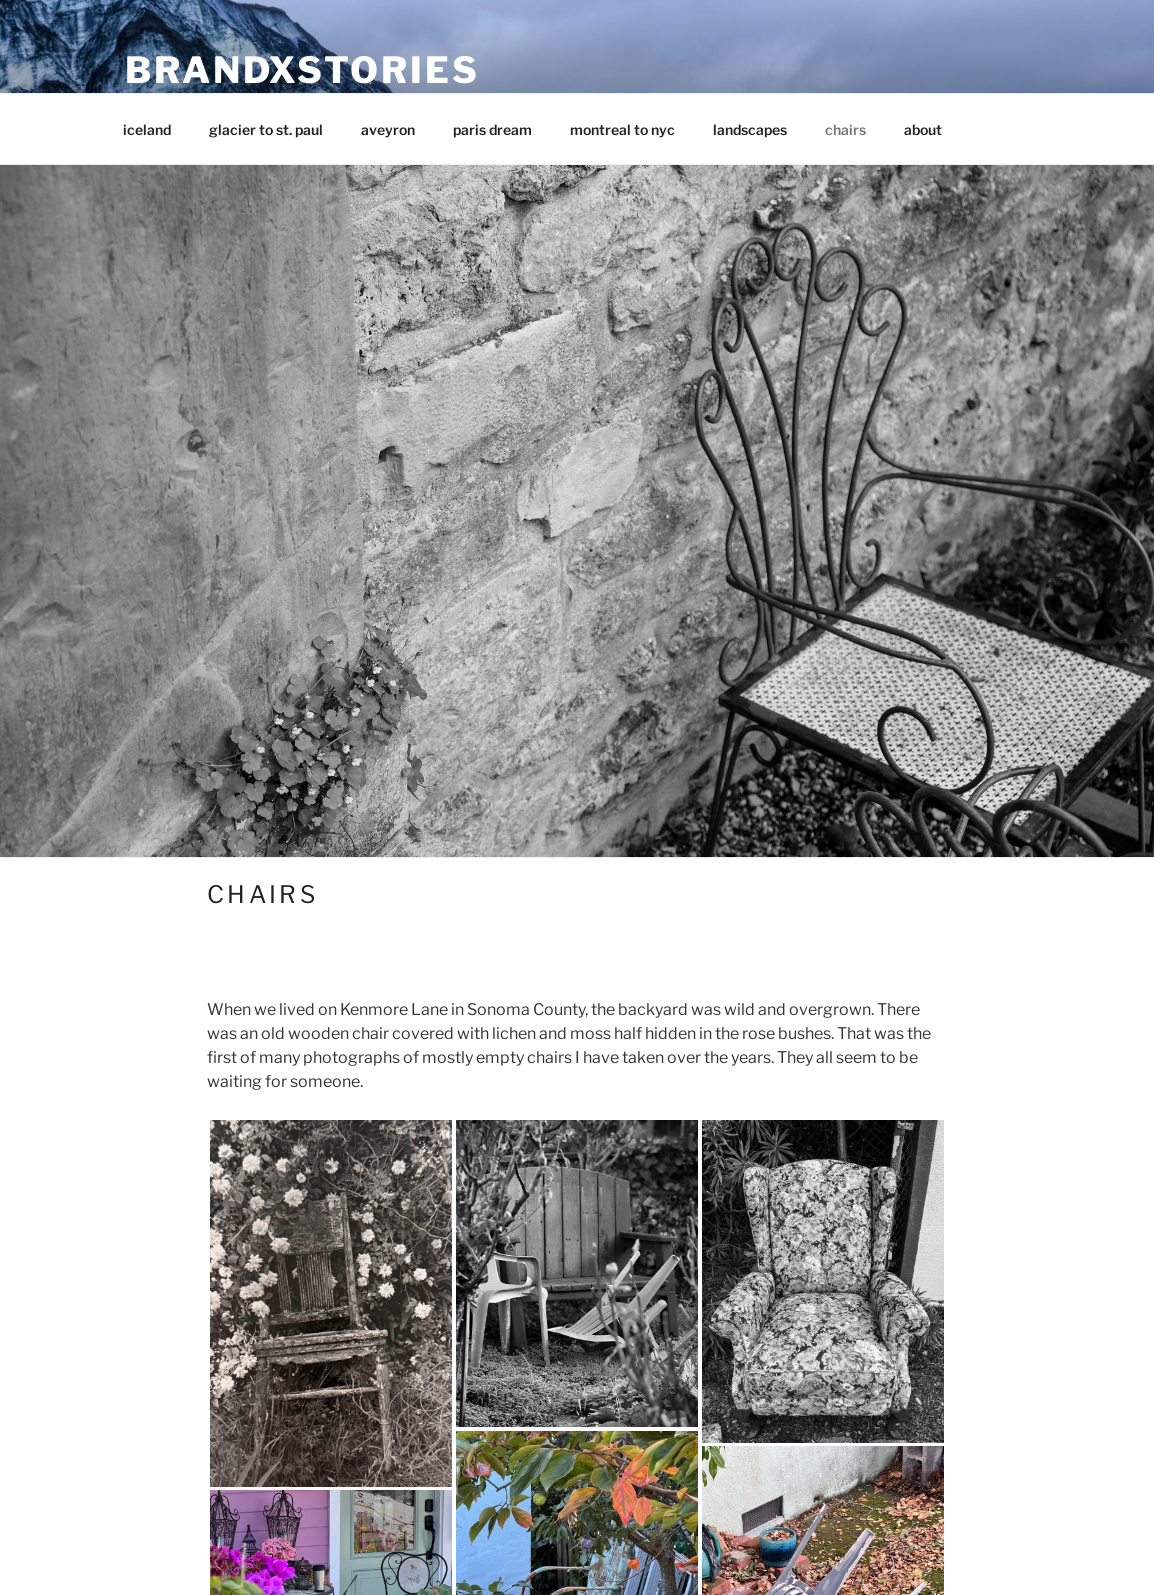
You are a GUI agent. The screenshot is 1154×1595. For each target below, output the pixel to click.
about (923, 129)
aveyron (388, 129)
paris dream (492, 129)
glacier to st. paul (266, 129)
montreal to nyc (622, 129)
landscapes (750, 129)
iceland (147, 129)
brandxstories (302, 70)
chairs (845, 129)
